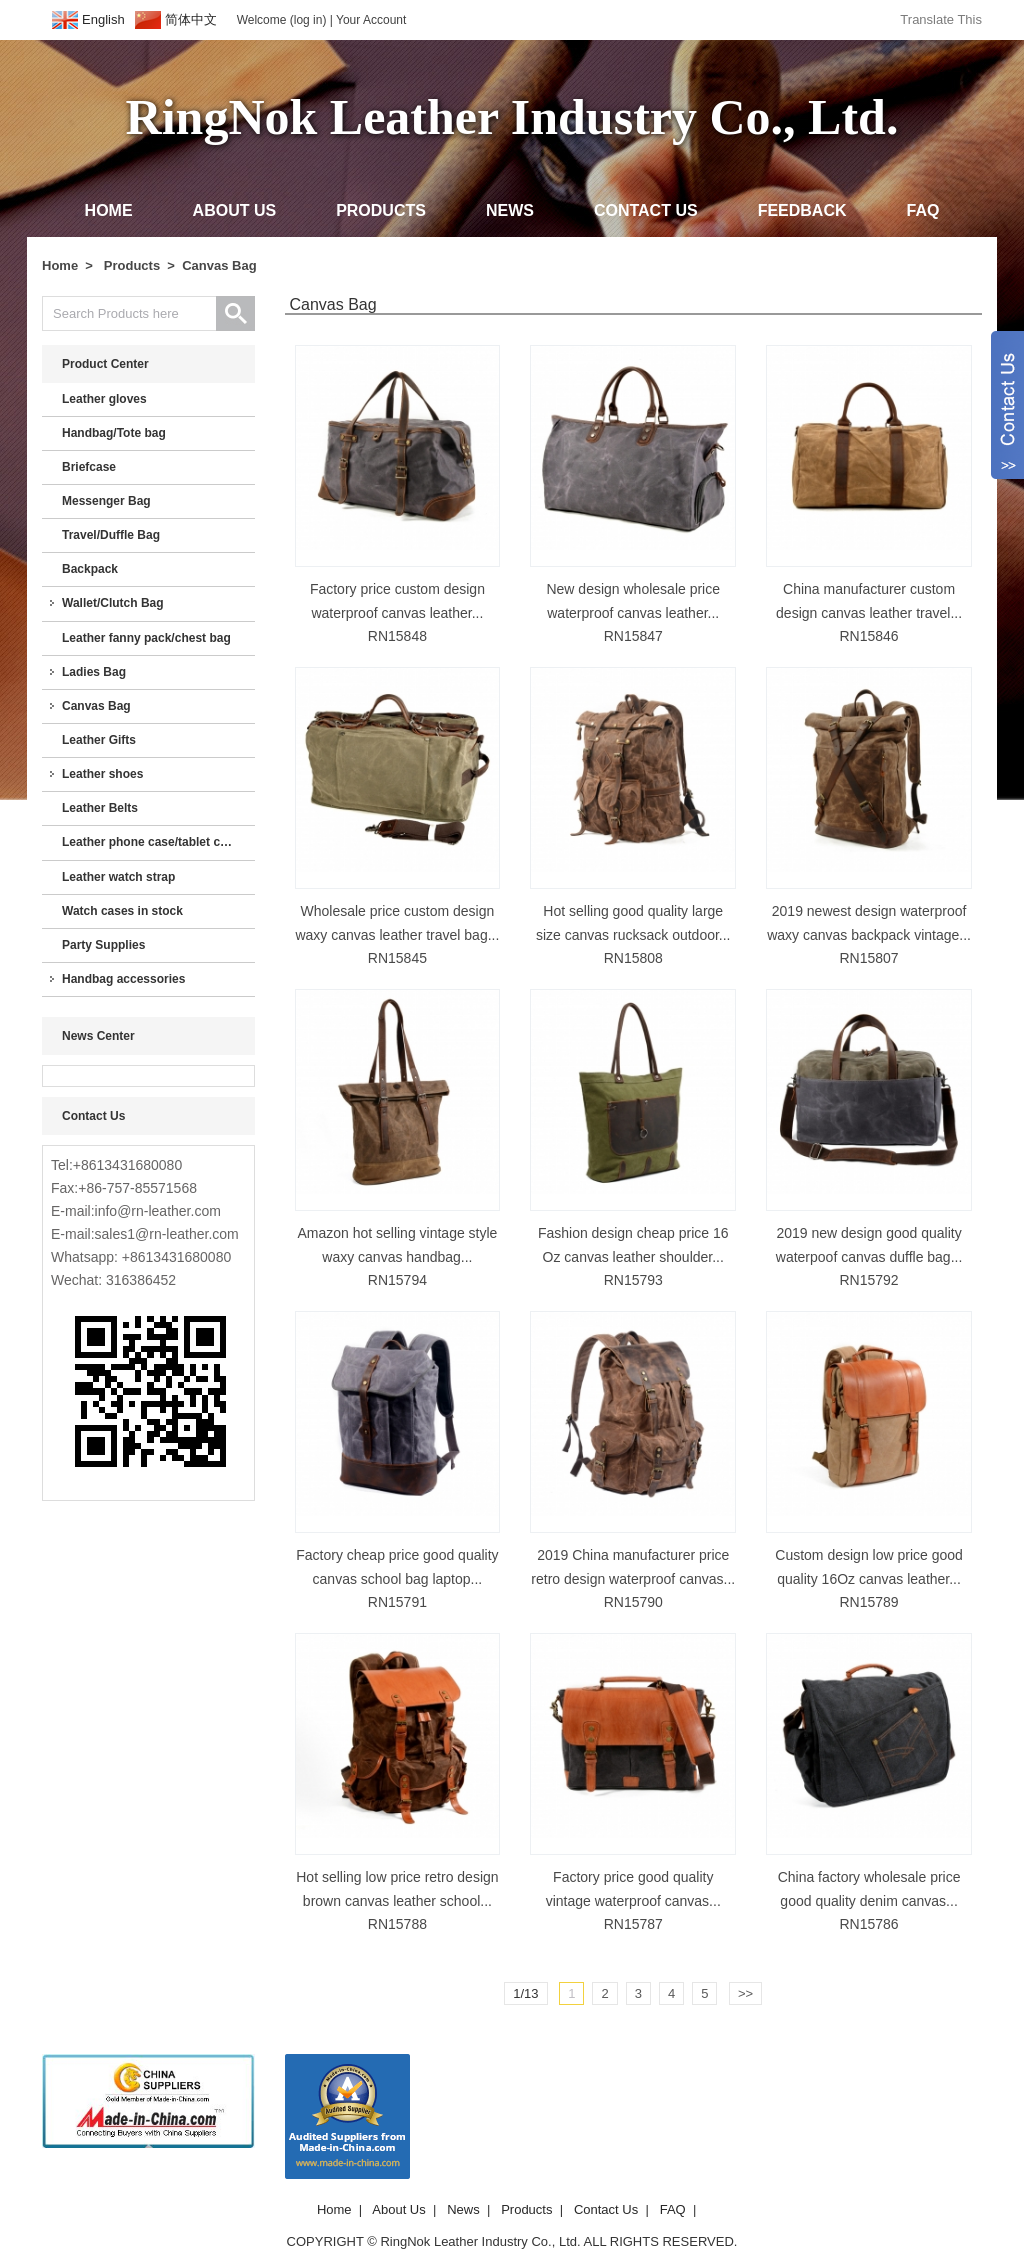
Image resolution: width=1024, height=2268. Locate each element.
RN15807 (868, 958)
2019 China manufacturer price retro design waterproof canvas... (633, 1567)
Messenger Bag (106, 501)
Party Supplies (103, 945)
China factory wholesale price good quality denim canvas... (869, 1889)
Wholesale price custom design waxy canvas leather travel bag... (397, 923)
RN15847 (633, 636)
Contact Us (606, 2209)
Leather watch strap (118, 877)
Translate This (941, 19)
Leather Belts (100, 808)
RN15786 (868, 1924)
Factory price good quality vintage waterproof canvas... (633, 1889)
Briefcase (89, 467)
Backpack (90, 569)
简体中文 (191, 19)
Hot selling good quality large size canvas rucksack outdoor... (633, 923)
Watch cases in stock (122, 911)
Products (132, 265)
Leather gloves (104, 399)
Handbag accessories (123, 979)
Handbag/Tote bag (114, 433)
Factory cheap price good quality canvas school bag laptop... (397, 1567)
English (103, 19)
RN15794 (397, 1280)
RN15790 (633, 1602)
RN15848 (397, 636)
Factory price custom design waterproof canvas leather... (397, 601)
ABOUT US (235, 210)
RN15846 (868, 636)
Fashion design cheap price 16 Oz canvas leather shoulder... (633, 1245)
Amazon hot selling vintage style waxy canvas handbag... (397, 1245)
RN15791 (397, 1602)
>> (745, 1993)
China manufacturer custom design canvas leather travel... (869, 601)
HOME (109, 210)
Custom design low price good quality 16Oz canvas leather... (869, 1567)
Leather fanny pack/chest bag (146, 638)
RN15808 (633, 958)
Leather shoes (102, 774)
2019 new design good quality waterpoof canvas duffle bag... (869, 1245)
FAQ (923, 210)
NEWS (510, 210)
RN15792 (868, 1280)
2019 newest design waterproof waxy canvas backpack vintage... (869, 923)
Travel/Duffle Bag (111, 535)
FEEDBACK (802, 210)
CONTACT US (646, 210)
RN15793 (633, 1280)
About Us (398, 2209)
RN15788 (397, 1924)
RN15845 (397, 958)
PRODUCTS (381, 210)
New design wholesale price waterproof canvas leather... (633, 601)
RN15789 (868, 1602)
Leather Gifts (99, 740)
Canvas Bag (219, 265)
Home (60, 265)
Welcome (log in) (282, 20)
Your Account (371, 20)
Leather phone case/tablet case (151, 842)
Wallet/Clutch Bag (113, 603)
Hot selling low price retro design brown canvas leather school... (397, 1889)
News (463, 2209)
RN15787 (633, 1924)
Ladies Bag (94, 672)
